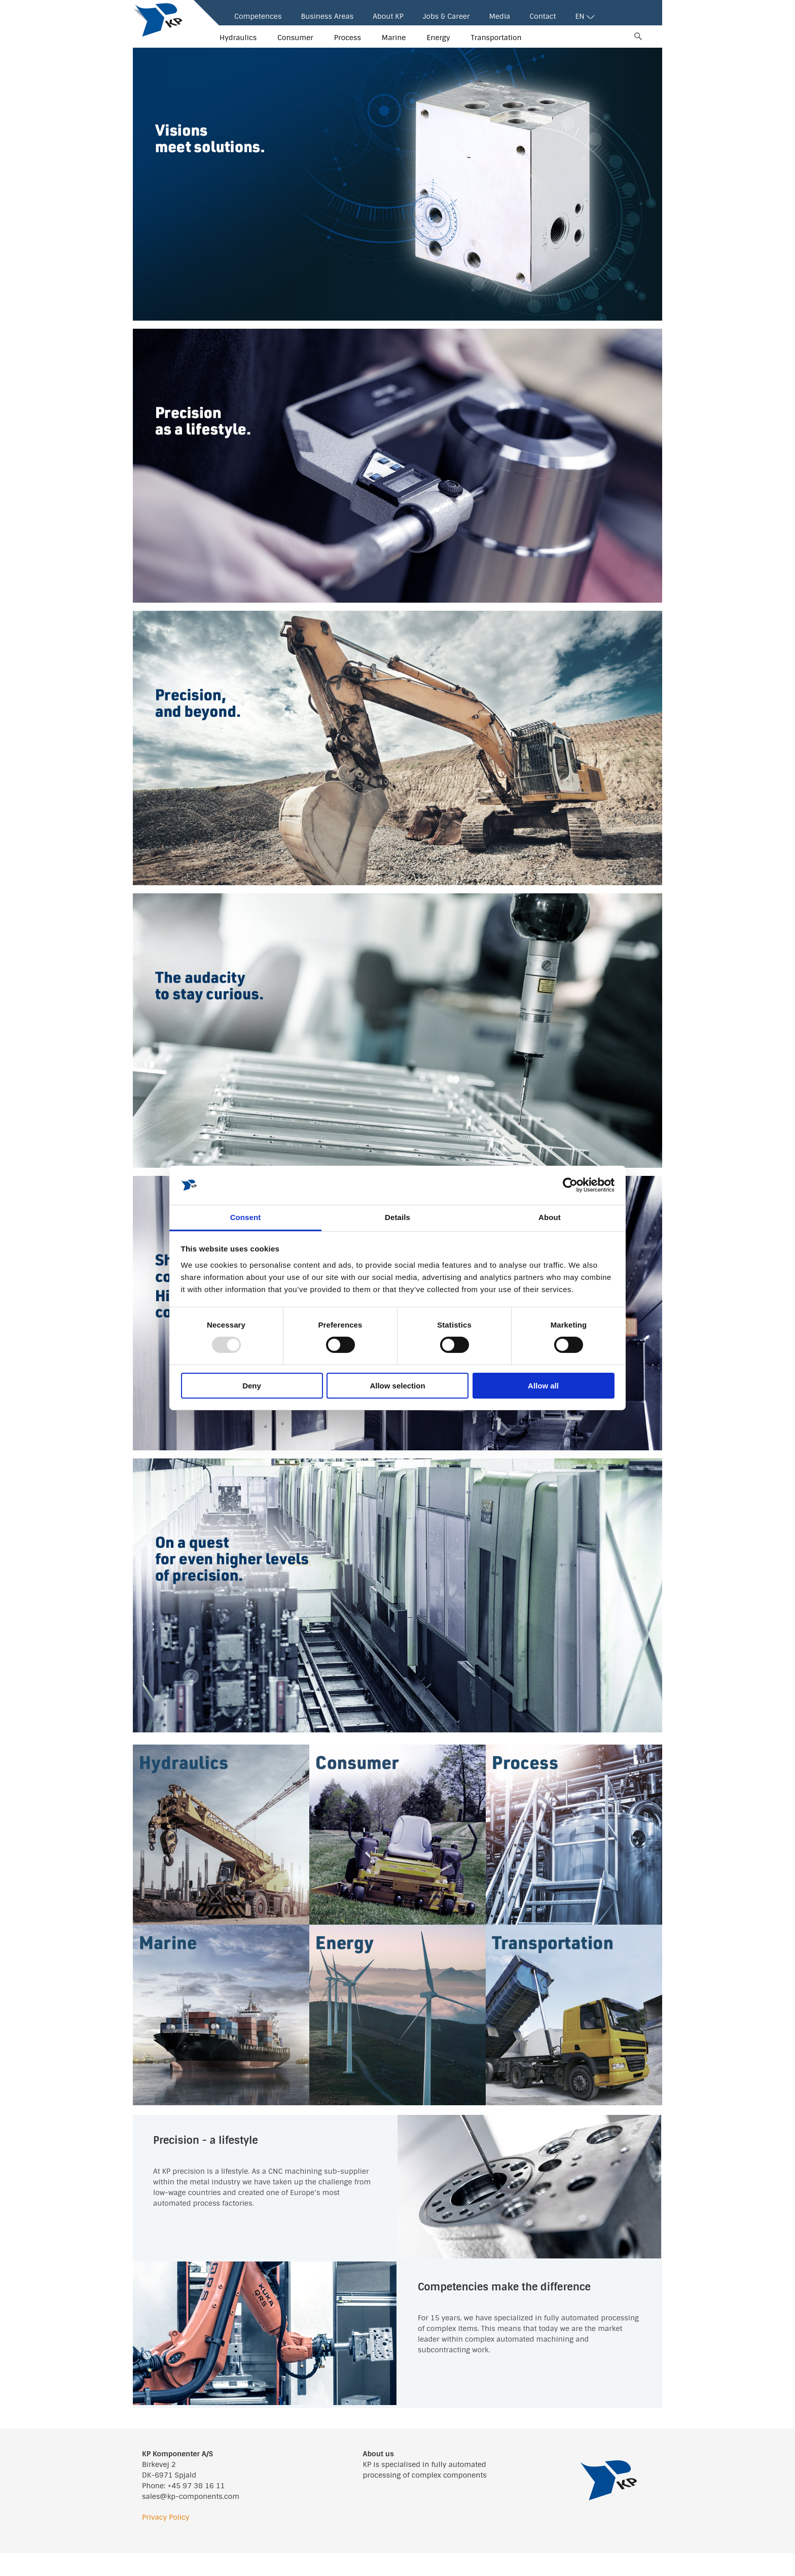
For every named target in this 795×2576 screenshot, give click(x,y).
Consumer (295, 37)
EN (584, 16)
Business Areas (327, 16)
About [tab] (549, 1217)
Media (500, 16)
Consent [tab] (245, 1217)
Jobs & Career (446, 16)
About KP (388, 16)
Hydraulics (238, 37)
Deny (251, 1385)
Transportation (496, 37)
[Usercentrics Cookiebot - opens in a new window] (570, 1185)
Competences (257, 16)
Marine (394, 37)
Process (347, 37)
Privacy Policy (165, 2517)
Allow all (543, 1385)
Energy (438, 37)
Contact (542, 16)
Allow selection (397, 1385)
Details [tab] (397, 1217)
